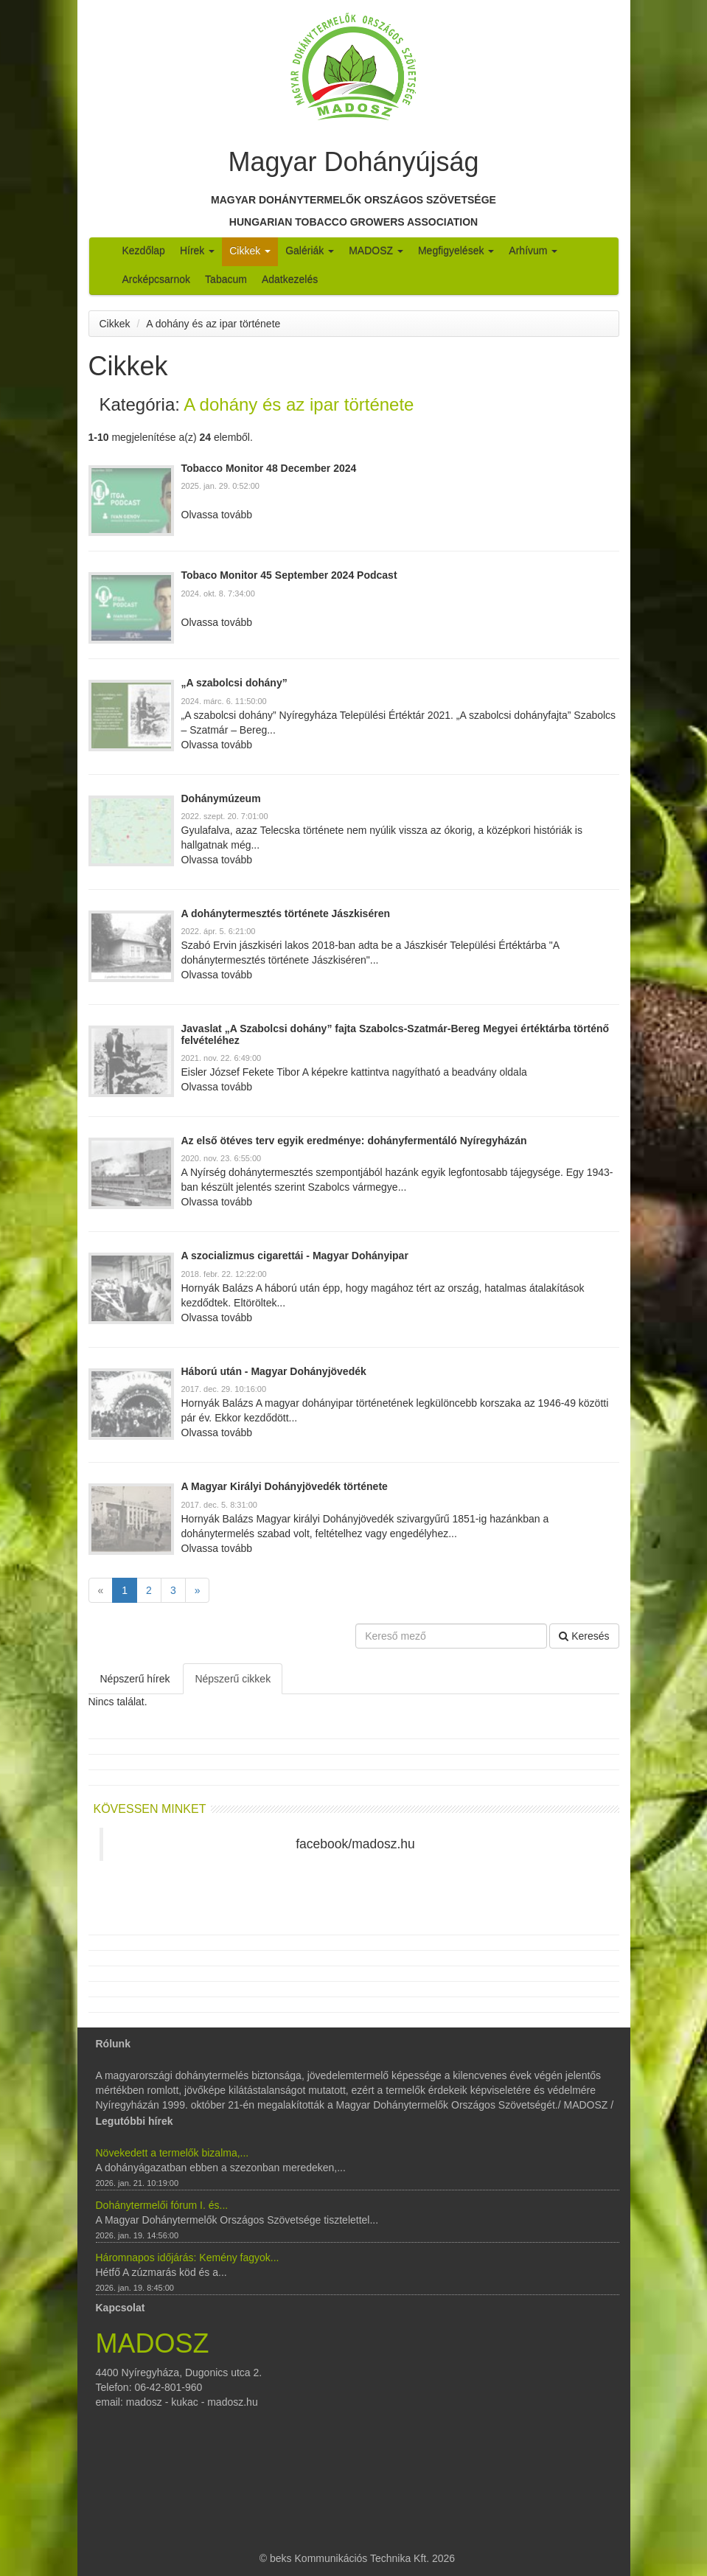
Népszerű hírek (135, 1679)
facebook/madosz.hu (355, 1844)
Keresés (584, 1636)
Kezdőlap (143, 251)
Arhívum (533, 251)
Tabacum (226, 279)
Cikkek (250, 251)
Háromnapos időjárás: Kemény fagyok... (187, 2257)
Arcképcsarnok (156, 279)
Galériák (309, 251)
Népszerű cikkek (233, 1679)
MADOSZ (376, 251)
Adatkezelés (290, 279)
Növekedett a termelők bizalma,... (172, 2153)
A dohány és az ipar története (213, 324)
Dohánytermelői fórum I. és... (162, 2205)
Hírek (197, 251)
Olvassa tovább (217, 515)
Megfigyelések (456, 251)
